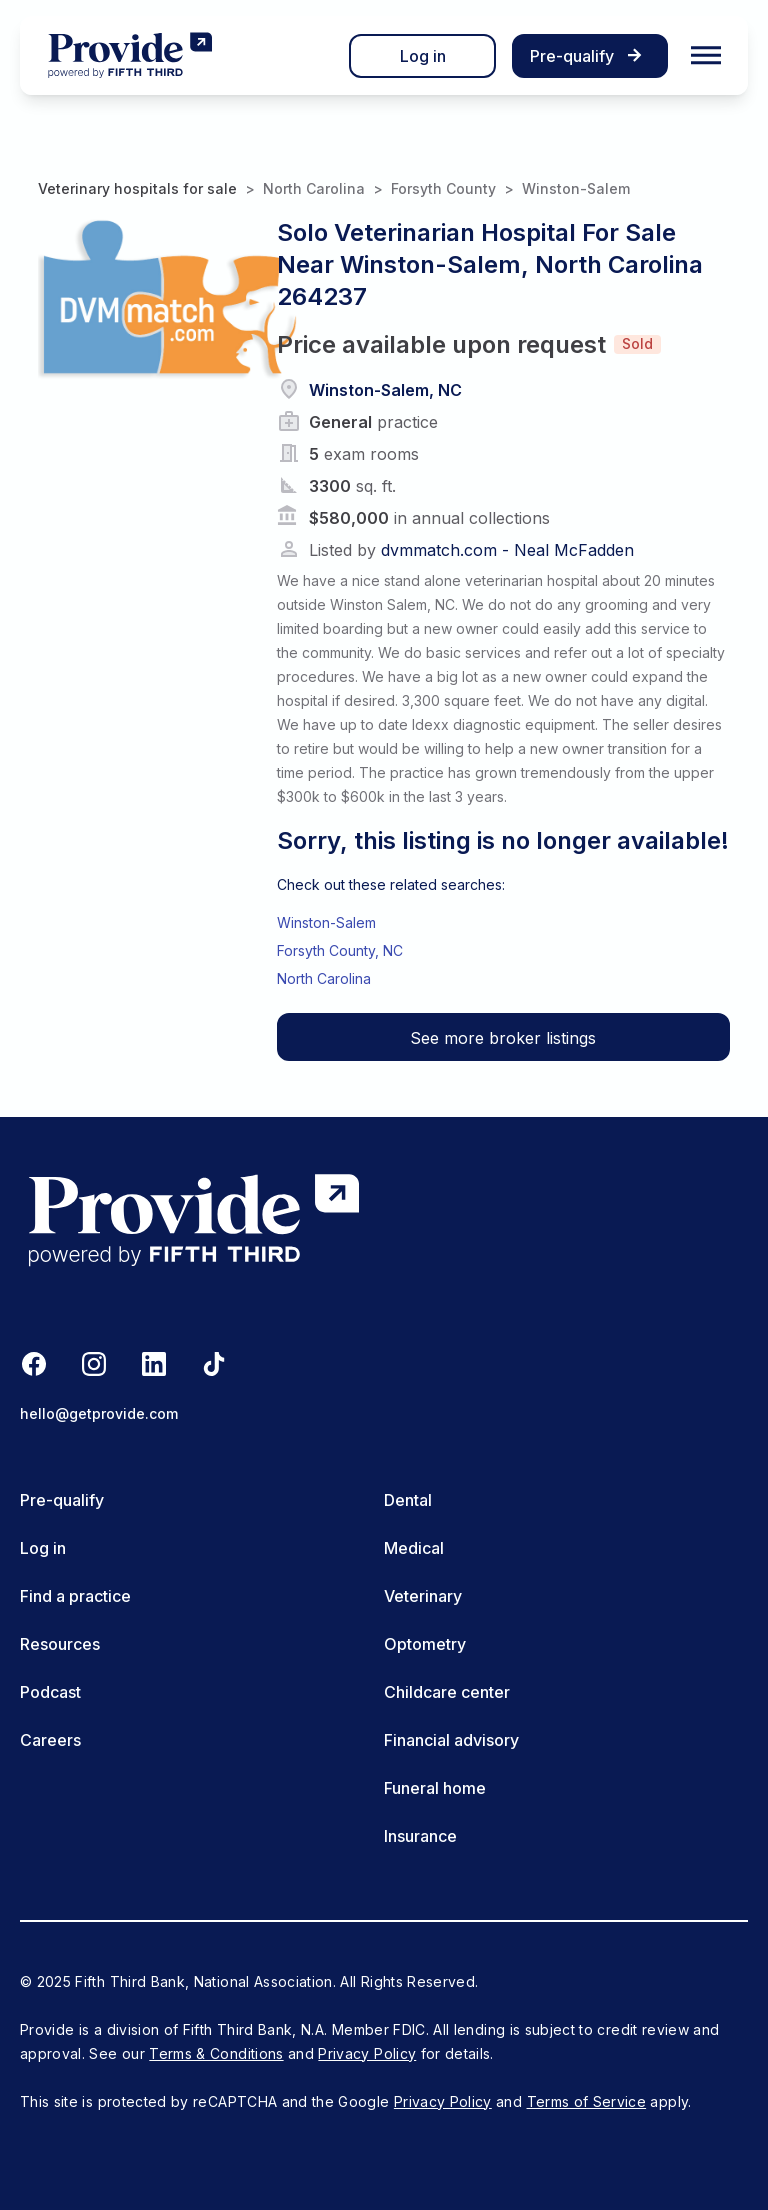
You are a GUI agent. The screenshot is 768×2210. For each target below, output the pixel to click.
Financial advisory (451, 1740)
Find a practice (75, 1596)
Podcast (50, 1692)
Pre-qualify (62, 1500)
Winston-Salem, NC (385, 390)
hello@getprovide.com (99, 1413)
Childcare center (447, 1692)
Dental (408, 1500)
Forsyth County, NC (340, 950)
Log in (423, 56)
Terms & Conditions (216, 2053)
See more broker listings (503, 1038)
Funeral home (435, 1788)
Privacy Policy (367, 2053)
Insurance (420, 1836)
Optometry (425, 1644)
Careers (50, 1740)
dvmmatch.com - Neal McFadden (507, 550)
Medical (414, 1548)
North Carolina (314, 188)
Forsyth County (443, 188)
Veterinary (423, 1596)
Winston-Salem (576, 188)
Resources (60, 1644)
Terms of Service (587, 2101)
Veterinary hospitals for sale (137, 188)
